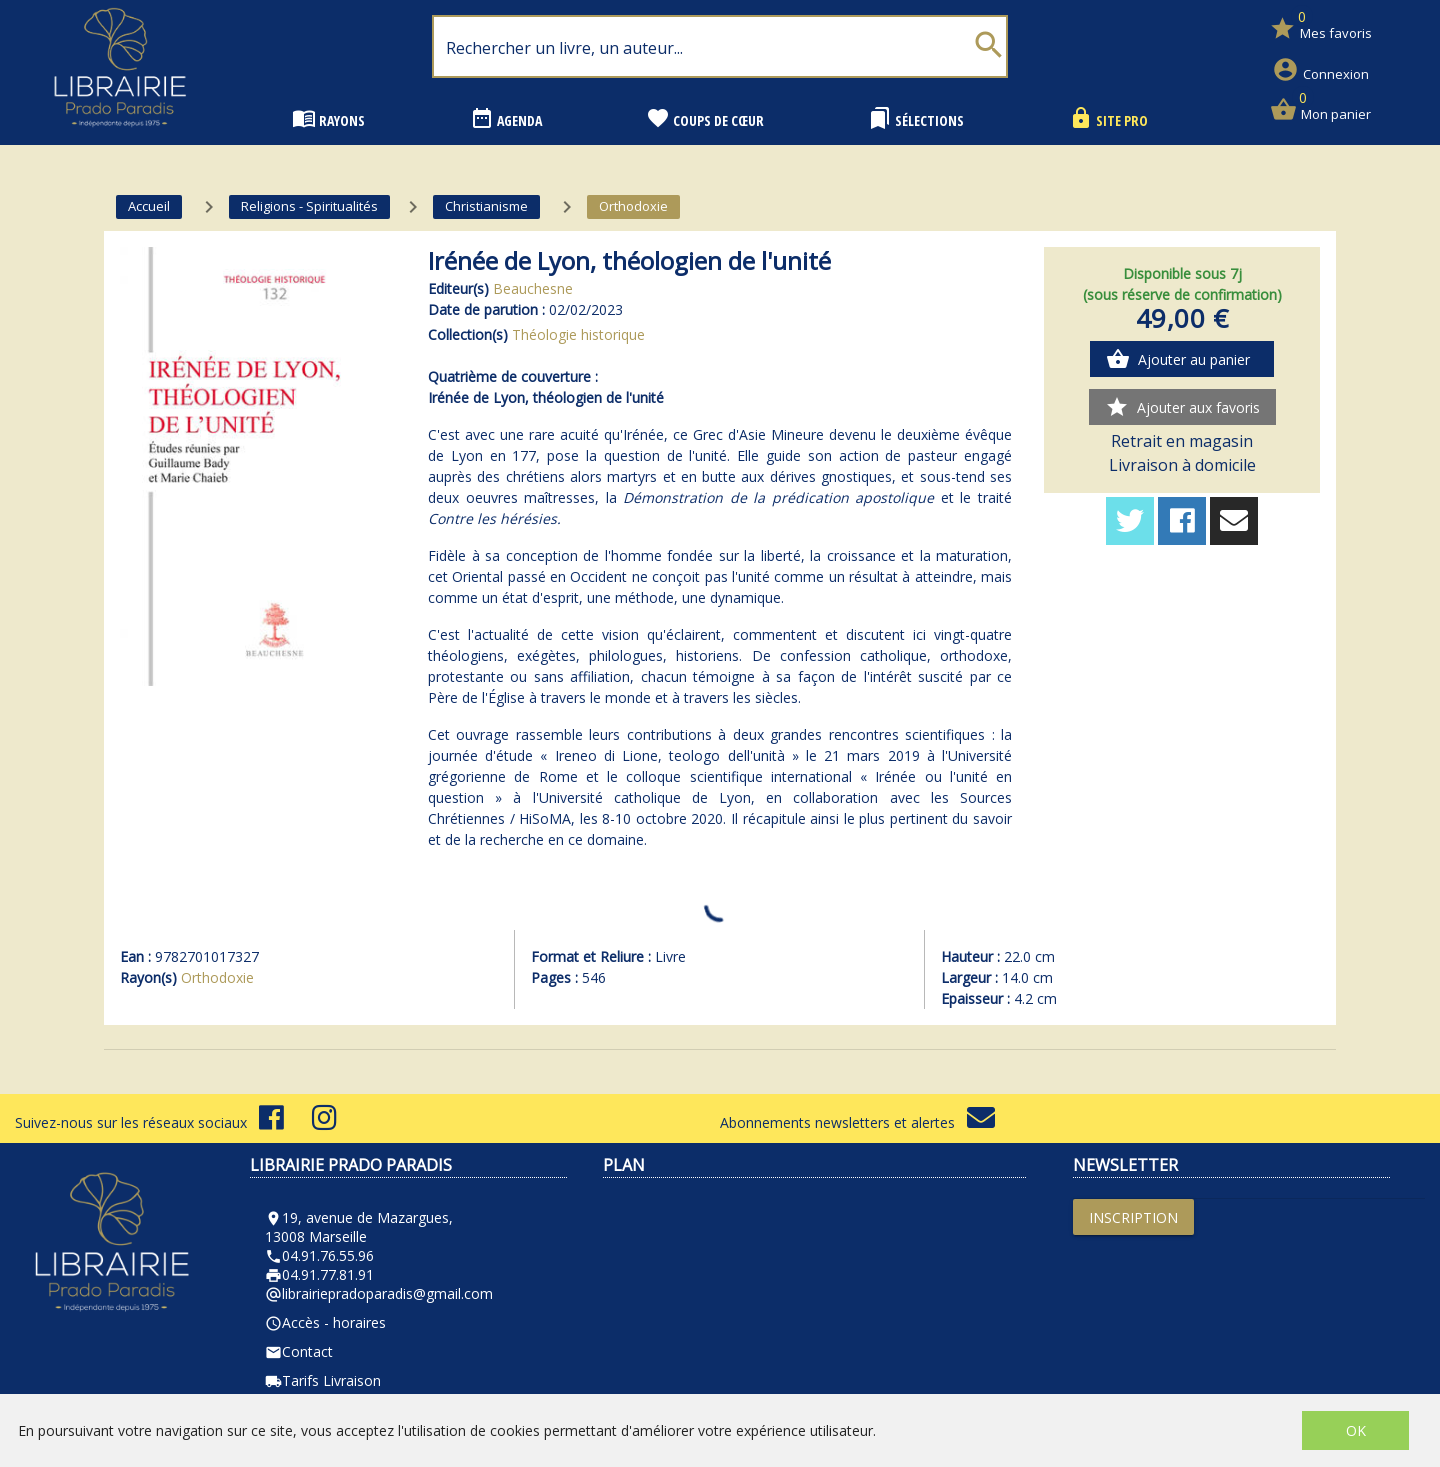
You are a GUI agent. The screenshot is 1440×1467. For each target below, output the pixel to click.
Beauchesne (533, 288)
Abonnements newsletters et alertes (857, 1122)
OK (1356, 1430)
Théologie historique (578, 334)
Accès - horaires (325, 1322)
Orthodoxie (217, 977)
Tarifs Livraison (323, 1380)
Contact (299, 1351)
